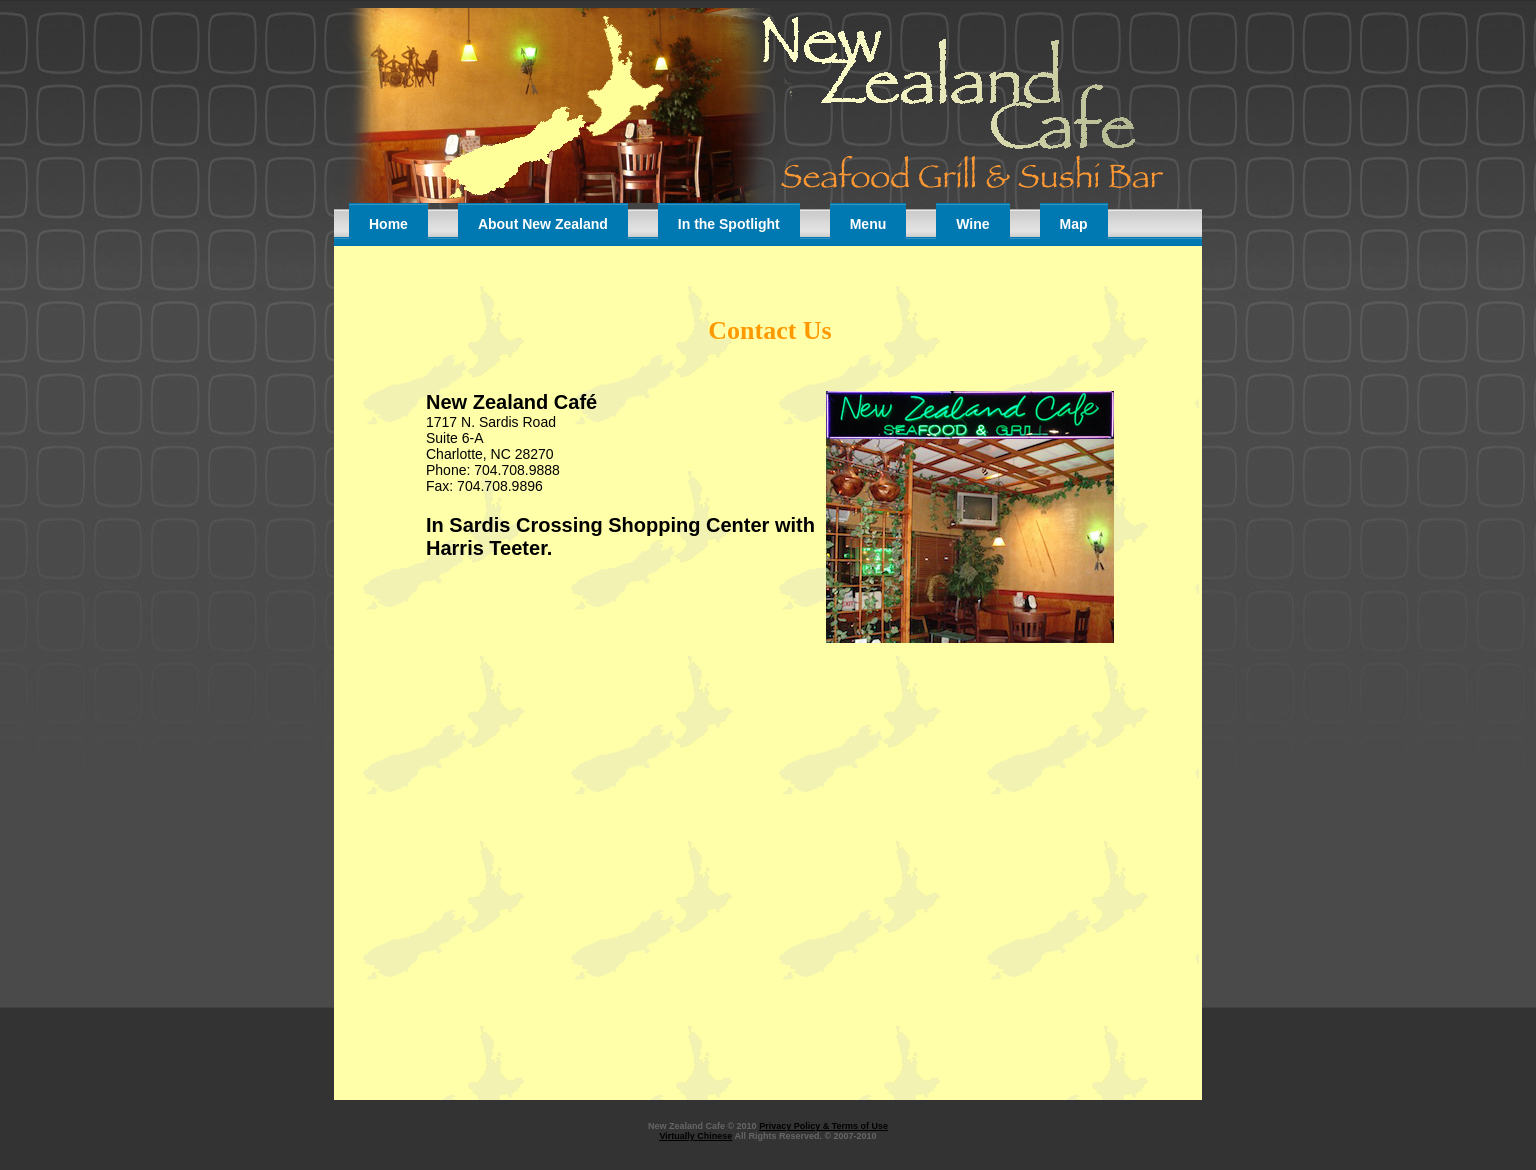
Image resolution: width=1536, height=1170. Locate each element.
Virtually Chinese (695, 1136)
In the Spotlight (729, 224)
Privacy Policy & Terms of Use (823, 1126)
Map (1074, 224)
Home (388, 224)
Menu (868, 224)
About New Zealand (543, 224)
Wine (972, 224)
